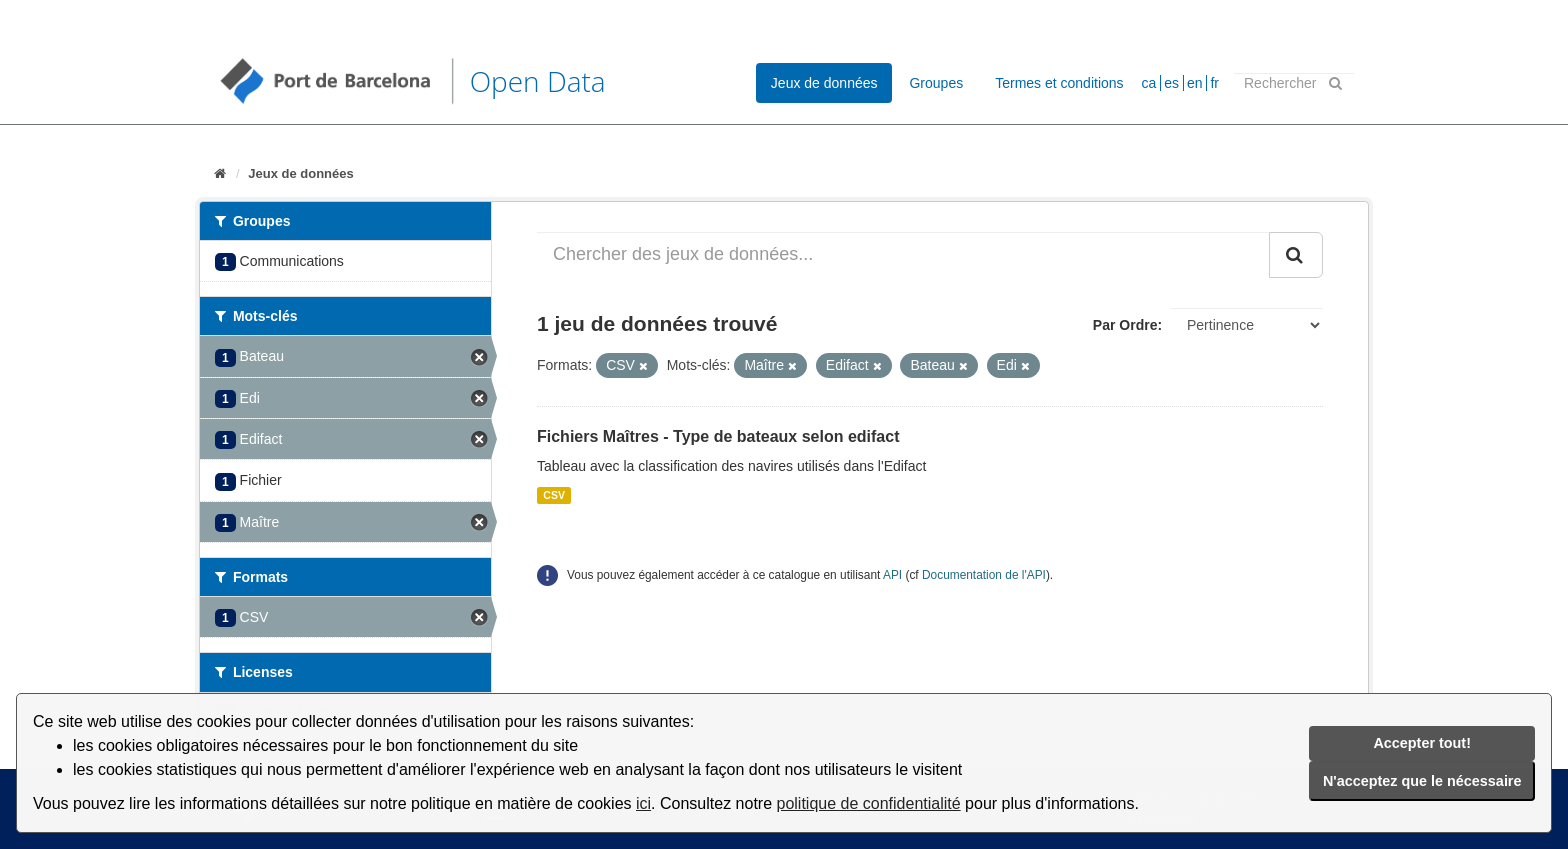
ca (1149, 83)
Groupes (936, 83)
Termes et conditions (1059, 83)
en (1195, 83)
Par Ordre (1125, 325)
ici (643, 803)
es (1171, 83)
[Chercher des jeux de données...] (903, 255)
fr (1214, 83)
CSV (554, 495)
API (892, 575)
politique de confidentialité (869, 803)
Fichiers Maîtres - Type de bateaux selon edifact (718, 436)
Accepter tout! (1422, 743)
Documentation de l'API (984, 575)
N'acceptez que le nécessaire (1422, 781)
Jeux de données (824, 83)
